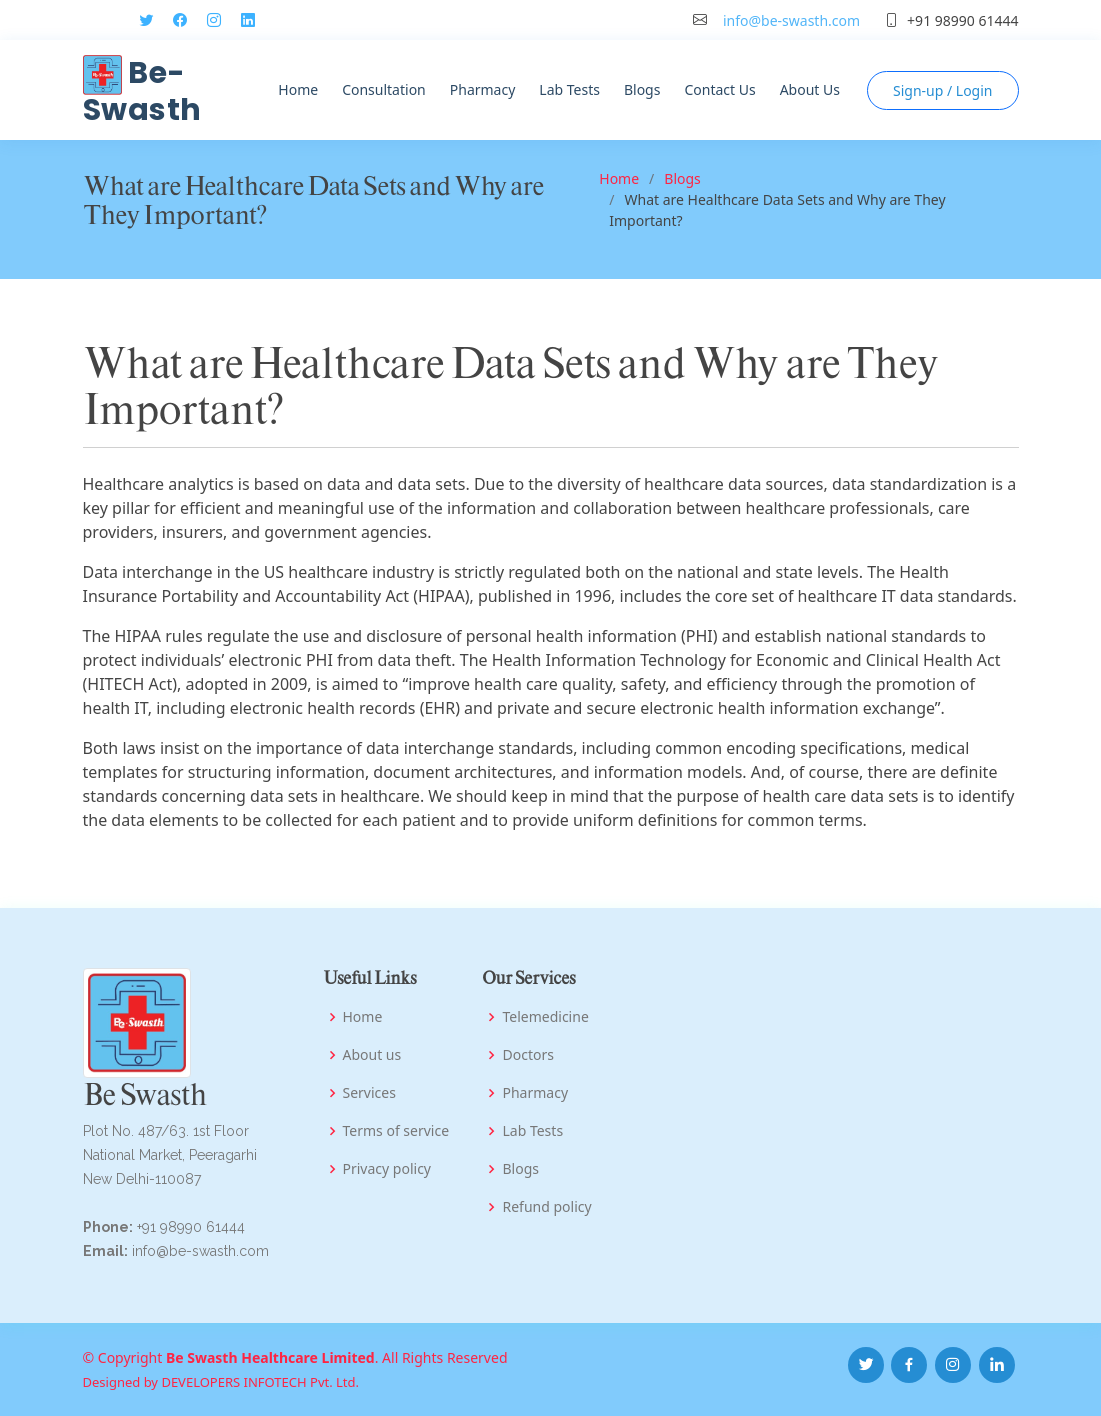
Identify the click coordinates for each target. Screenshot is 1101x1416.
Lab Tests (569, 89)
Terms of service (396, 1131)
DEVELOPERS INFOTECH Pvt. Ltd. (260, 1382)
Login (943, 90)
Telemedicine (545, 1017)
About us (372, 1055)
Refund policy (546, 1207)
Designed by (122, 1382)
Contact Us (719, 89)
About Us (810, 89)
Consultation (384, 89)
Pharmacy (483, 89)
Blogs (642, 89)
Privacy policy (387, 1169)
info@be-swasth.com (791, 20)
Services (369, 1093)
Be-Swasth (142, 91)
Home (298, 89)
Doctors (527, 1055)
